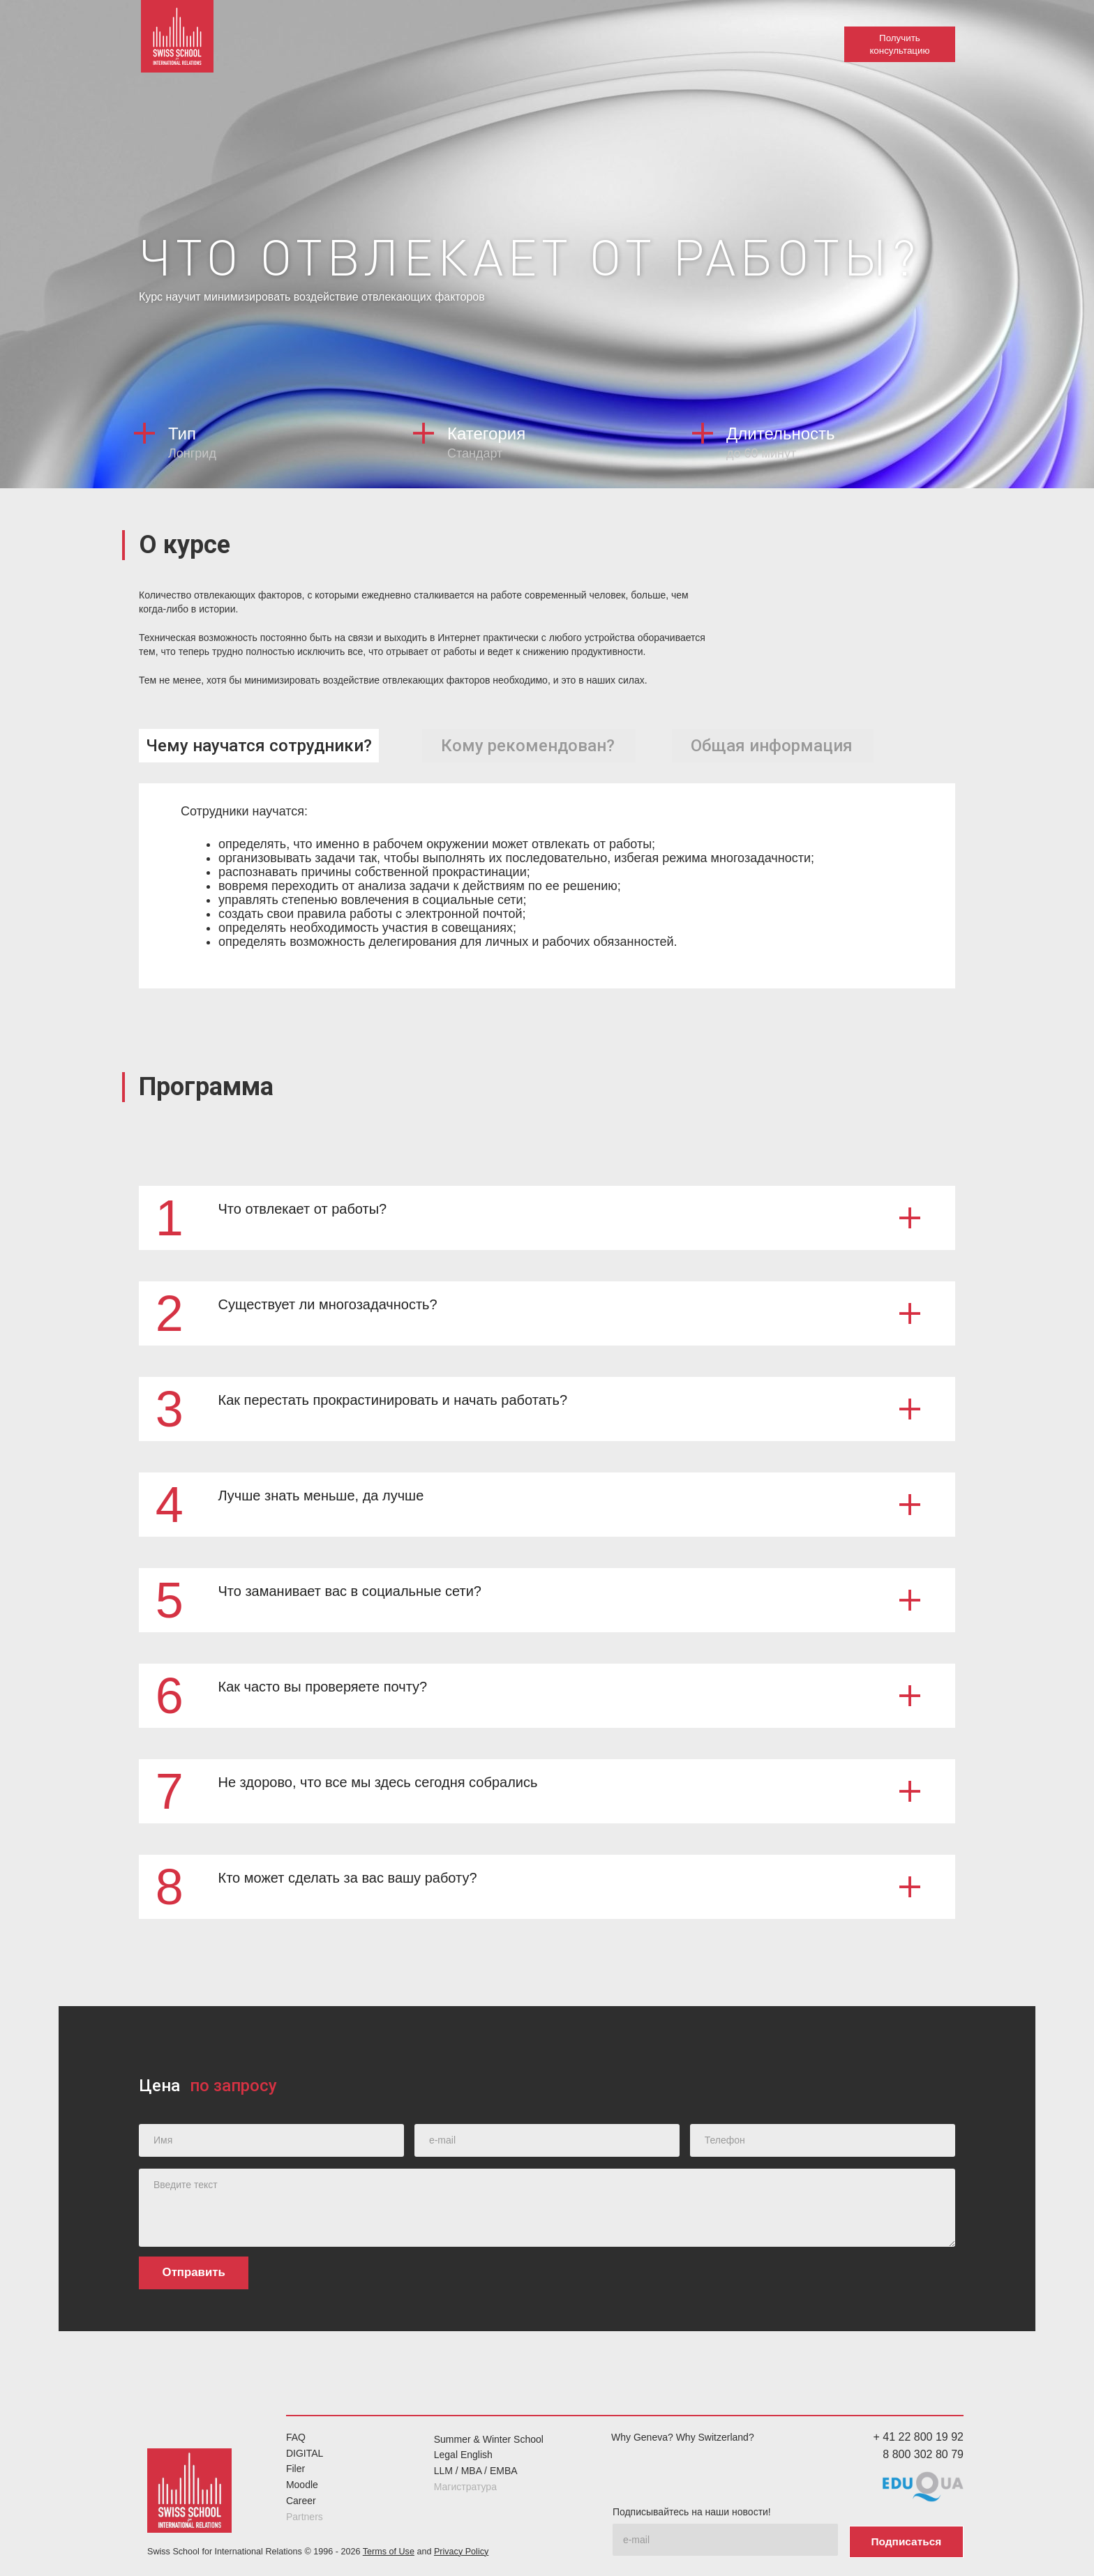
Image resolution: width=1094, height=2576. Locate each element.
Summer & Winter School (489, 2438)
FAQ (296, 2436)
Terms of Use (388, 2549)
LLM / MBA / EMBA (476, 2470)
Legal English (463, 2454)
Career (301, 2500)
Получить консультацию (899, 44)
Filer (295, 2468)
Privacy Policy (461, 2549)
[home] (181, 42)
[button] (547, 1217)
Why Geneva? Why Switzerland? (682, 2436)
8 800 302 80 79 (923, 2454)
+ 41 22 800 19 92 (919, 2436)
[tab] (259, 745)
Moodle (302, 2484)
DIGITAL (304, 2452)
